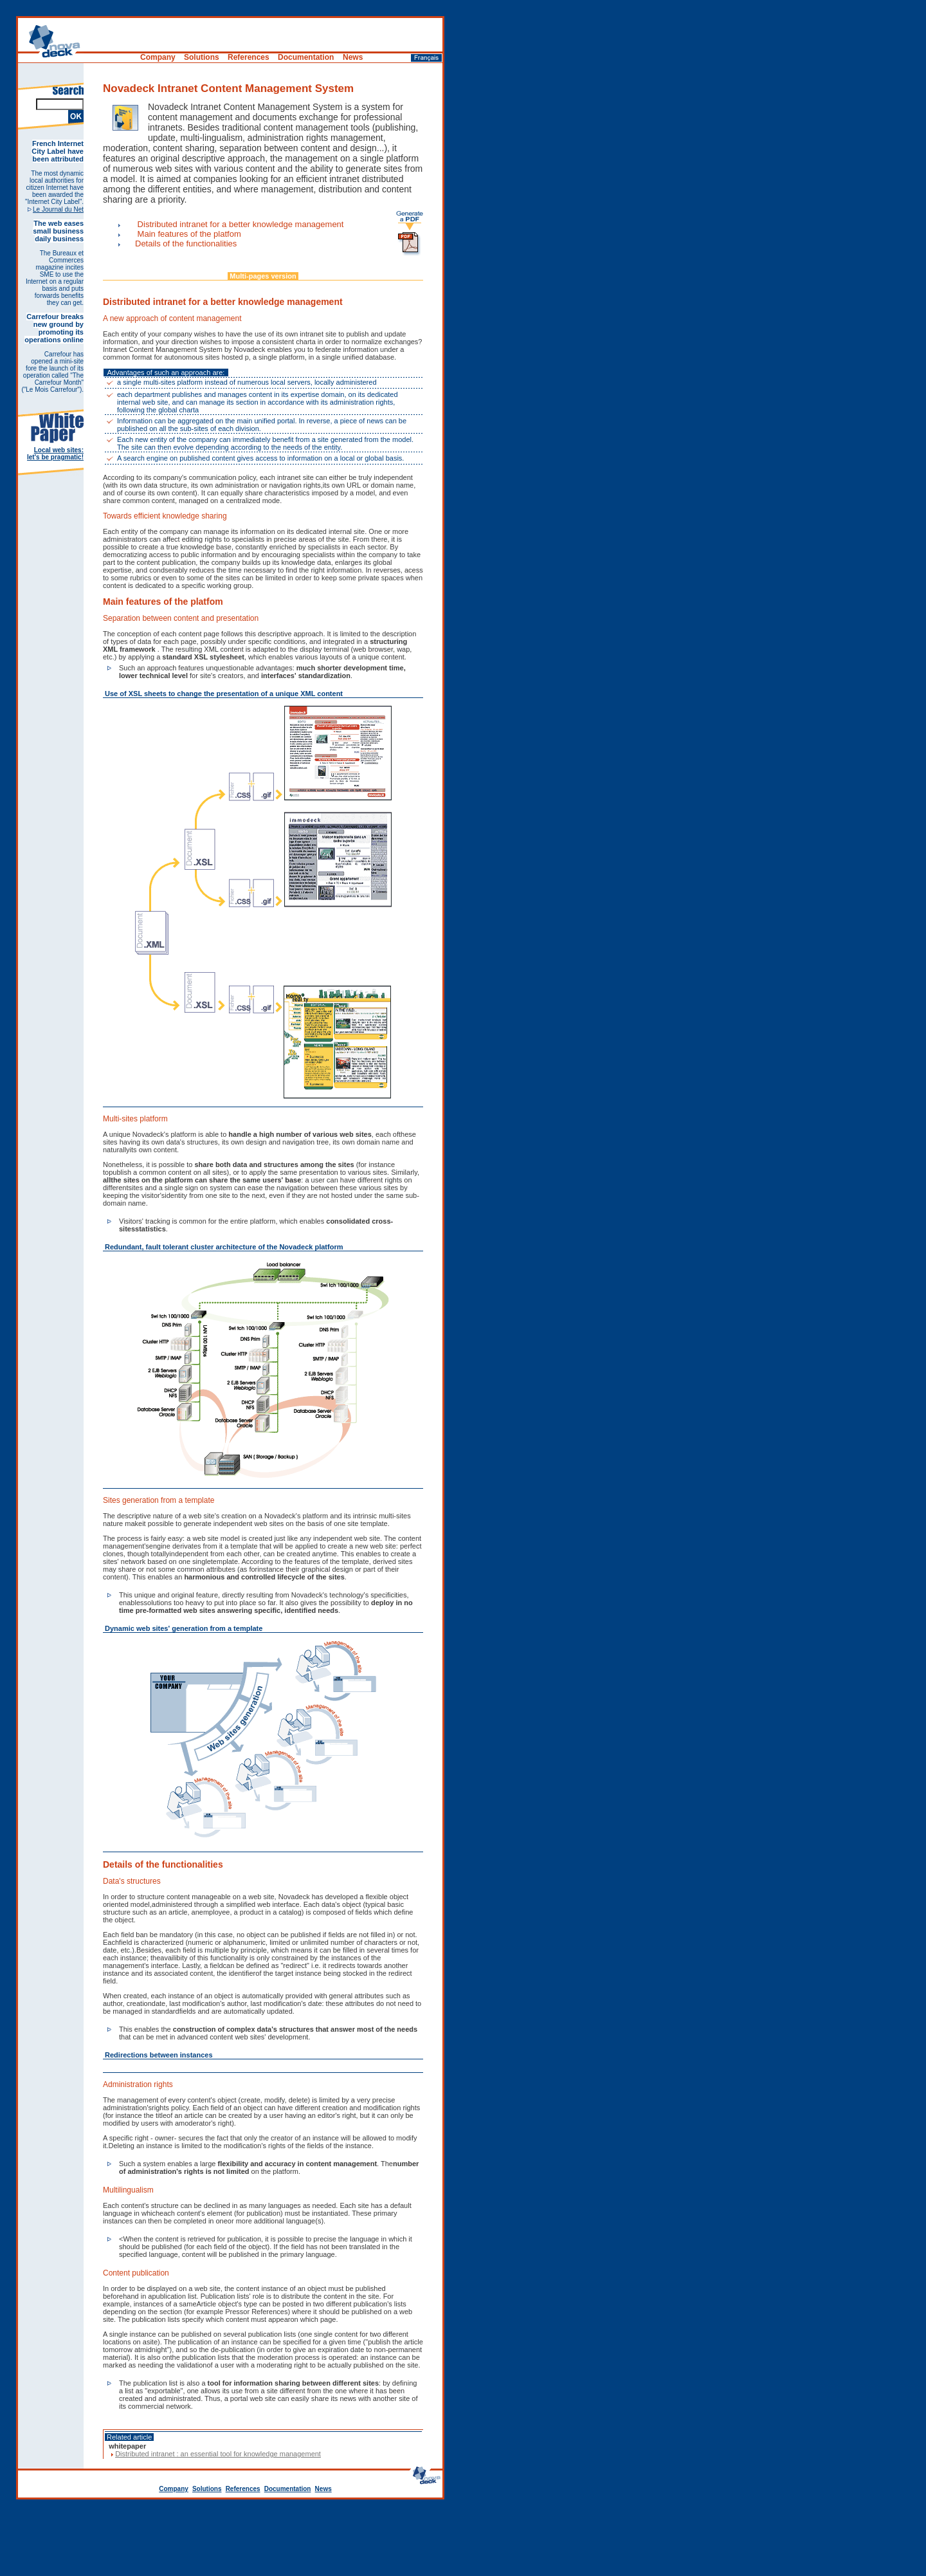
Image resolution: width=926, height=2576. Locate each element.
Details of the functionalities (186, 243)
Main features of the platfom (188, 234)
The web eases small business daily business (58, 231)
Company (173, 2488)
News (323, 2488)
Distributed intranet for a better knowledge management (239, 224)
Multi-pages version (263, 276)
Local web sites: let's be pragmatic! (55, 453)
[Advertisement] (463, 2540)
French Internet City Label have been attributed (58, 151)
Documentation (287, 2488)
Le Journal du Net (58, 209)
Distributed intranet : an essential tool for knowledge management (218, 2454)
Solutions (207, 2488)
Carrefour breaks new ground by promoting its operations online (54, 328)
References (243, 2488)
